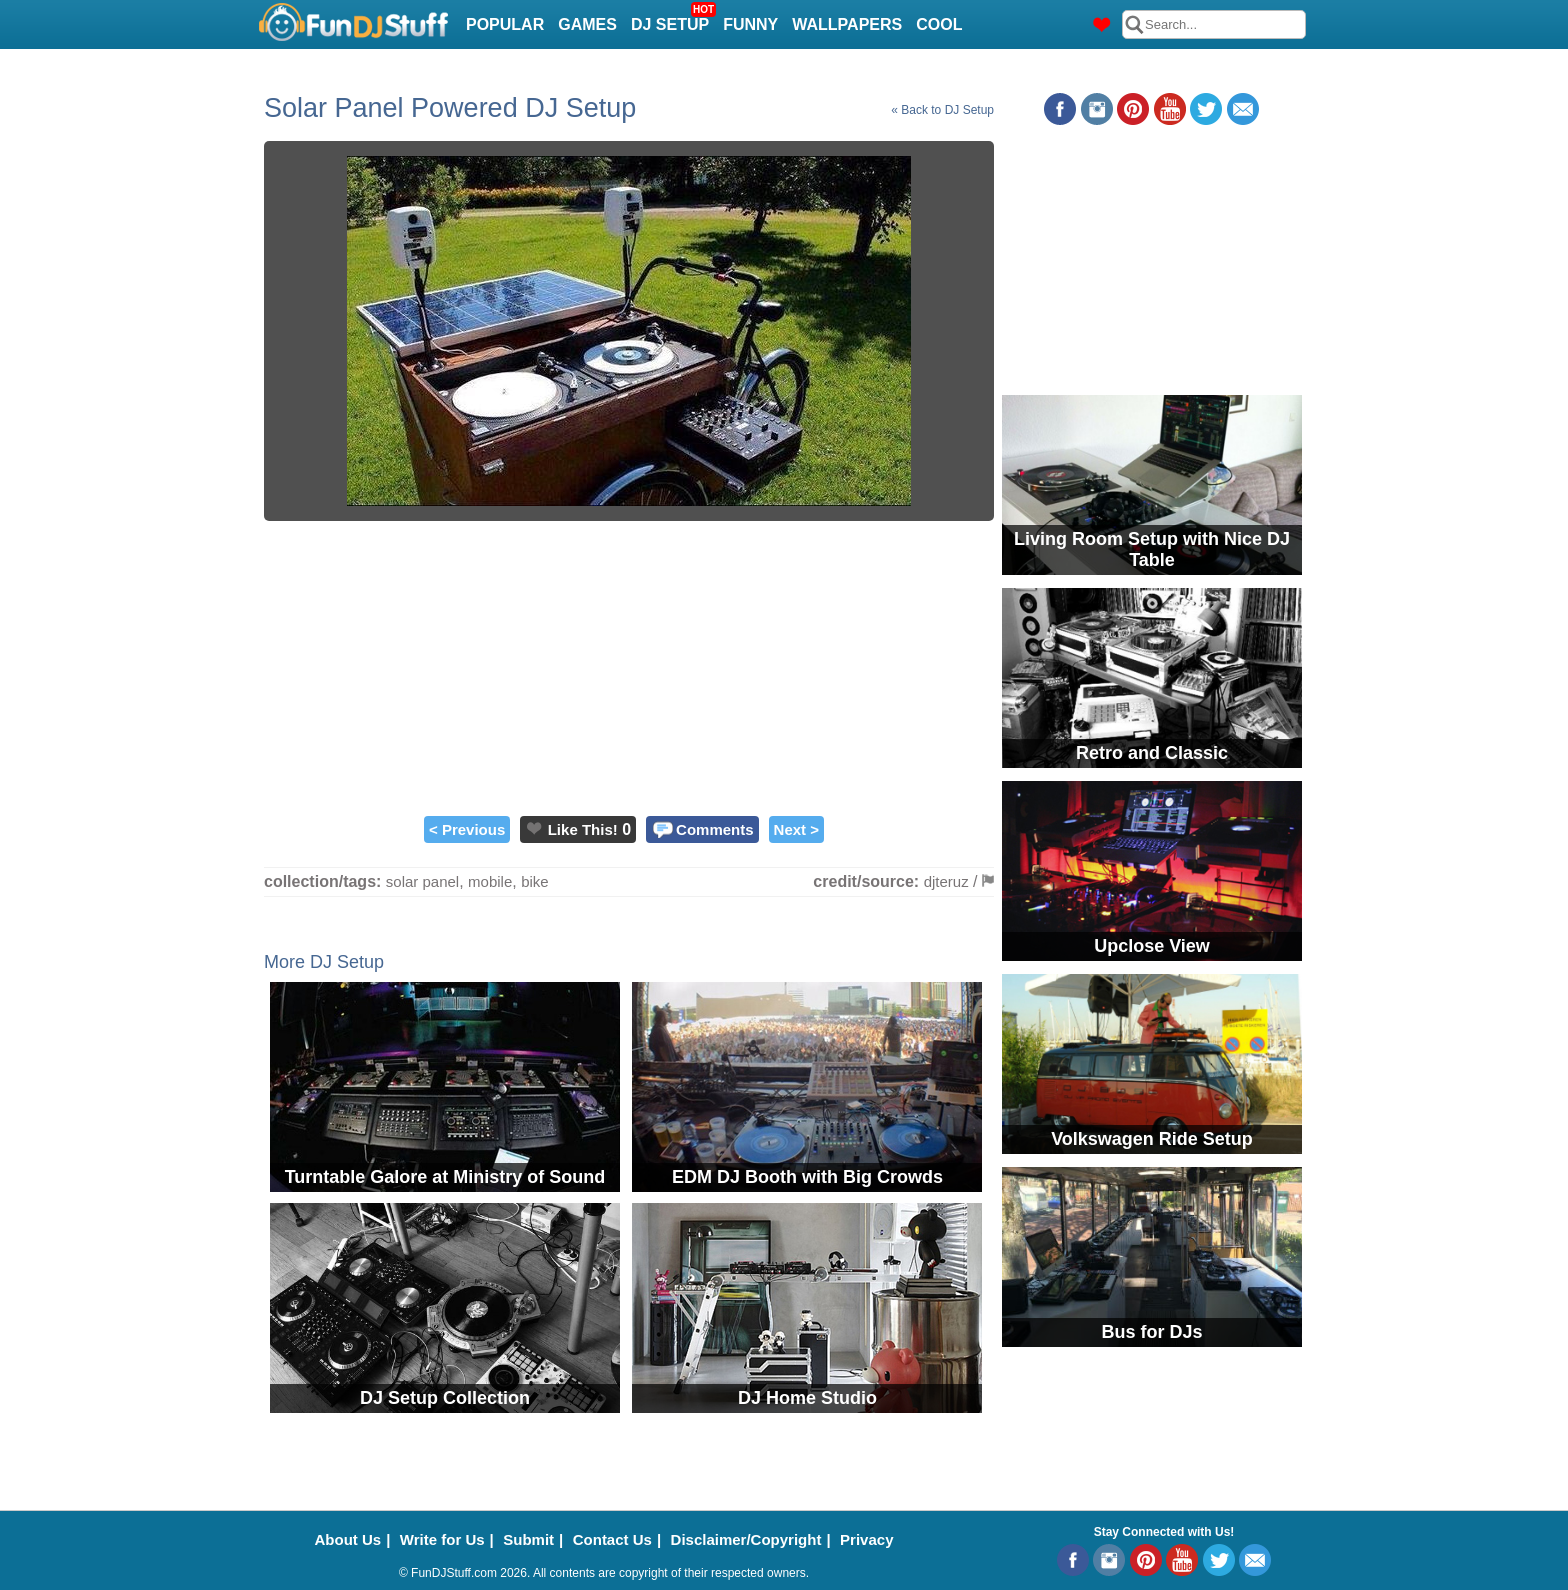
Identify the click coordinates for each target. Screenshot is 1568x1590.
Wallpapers (847, 24)
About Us (348, 1539)
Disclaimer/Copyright (746, 1539)
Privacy (866, 1539)
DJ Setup (672, 18)
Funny (750, 24)
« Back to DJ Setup (942, 110)
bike (535, 881)
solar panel (422, 881)
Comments (715, 829)
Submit (528, 1539)
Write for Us (442, 1539)
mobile (490, 881)
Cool (939, 24)
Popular (505, 24)
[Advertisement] (629, 666)
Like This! (583, 829)
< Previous (467, 829)
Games (587, 24)
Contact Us (612, 1539)
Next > (796, 829)
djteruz (946, 881)
